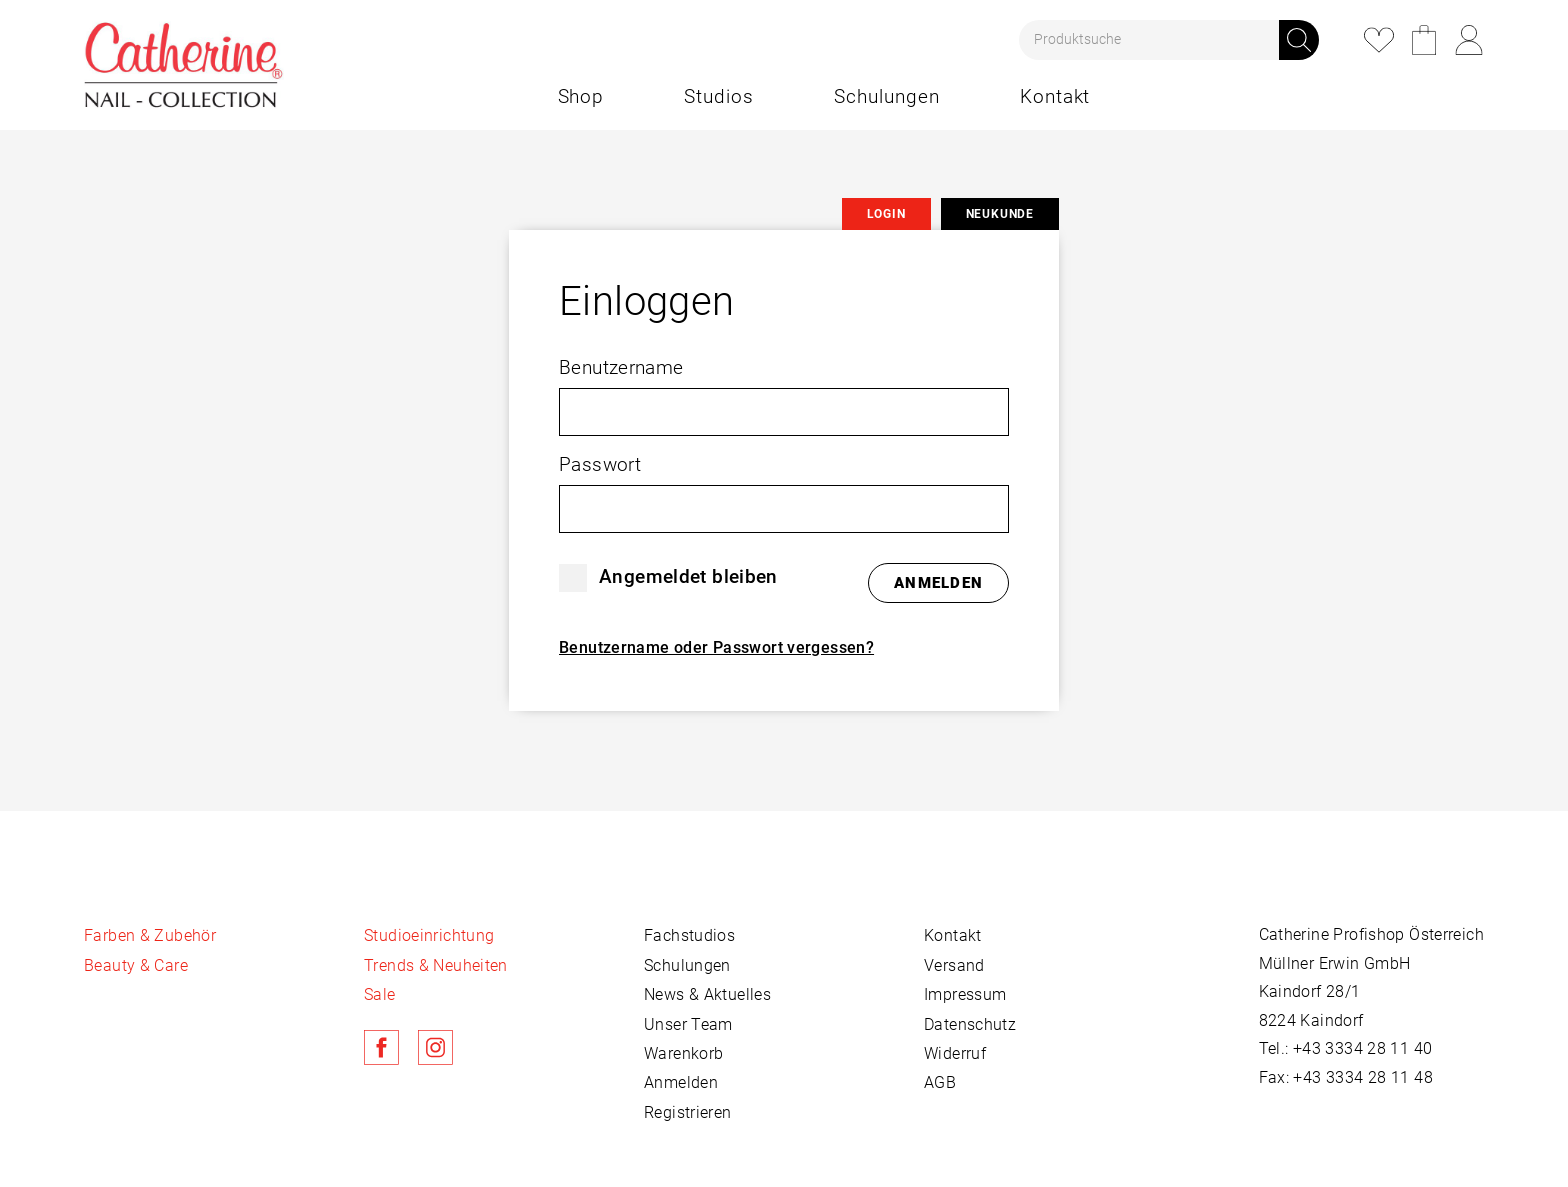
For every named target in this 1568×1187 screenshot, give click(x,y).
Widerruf (955, 1053)
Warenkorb (1424, 40)
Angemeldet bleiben (688, 576)
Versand (954, 965)
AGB (940, 1082)
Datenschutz (970, 1024)
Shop (581, 96)
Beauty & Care (136, 965)
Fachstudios (689, 935)
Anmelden (681, 1082)
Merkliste (1379, 40)
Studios (719, 96)
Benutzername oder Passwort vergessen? (716, 647)
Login (1469, 40)
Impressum (965, 994)
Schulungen (887, 96)
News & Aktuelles (707, 994)
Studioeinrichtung (429, 935)
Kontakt (1055, 96)
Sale (380, 994)
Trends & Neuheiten (436, 965)
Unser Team (688, 1024)
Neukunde (1000, 214)
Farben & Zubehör (150, 935)
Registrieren (688, 1112)
